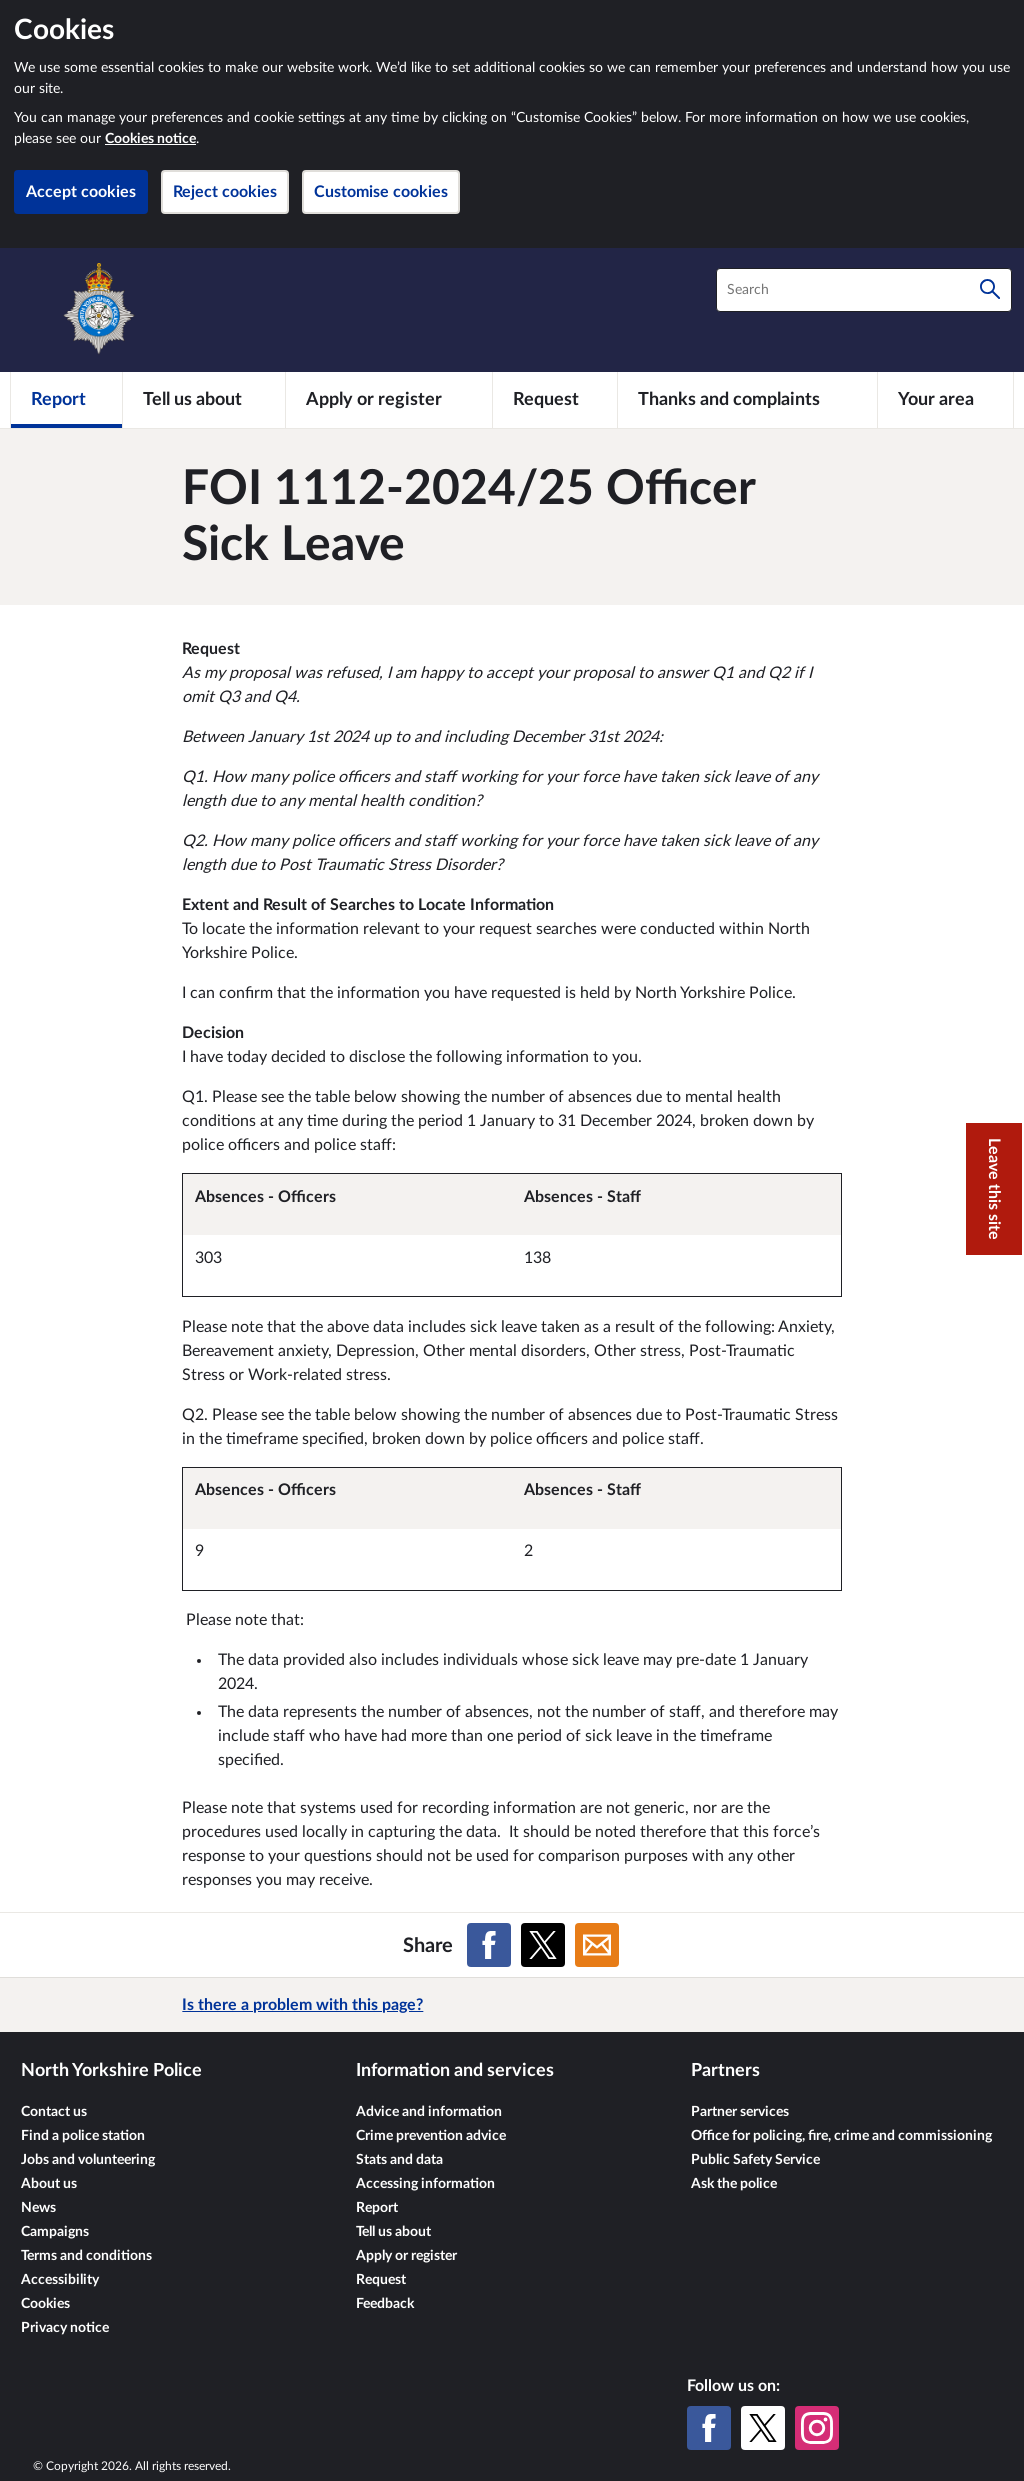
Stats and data (399, 2160)
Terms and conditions (86, 2256)
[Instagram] (817, 2428)
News (38, 2208)
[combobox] (864, 290)
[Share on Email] (597, 1945)
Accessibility (60, 2280)
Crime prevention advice (431, 2136)
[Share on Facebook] (489, 1945)
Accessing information (425, 2184)
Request (381, 2280)
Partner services (740, 2112)
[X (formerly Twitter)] (763, 2428)
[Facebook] (709, 2428)
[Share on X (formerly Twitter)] (543, 1945)
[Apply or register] (388, 400)
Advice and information (429, 2112)
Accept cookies (81, 192)
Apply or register (406, 2256)
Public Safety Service (755, 2160)
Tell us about (393, 2232)
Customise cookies (381, 192)
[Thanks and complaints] (747, 400)
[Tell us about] (204, 400)
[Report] (66, 400)
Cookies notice (150, 139)
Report (377, 2208)
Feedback (385, 2304)
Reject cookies (225, 192)
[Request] (555, 400)
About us (49, 2184)
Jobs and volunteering (88, 2160)
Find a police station (83, 2136)
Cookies (45, 2304)
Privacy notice (65, 2328)
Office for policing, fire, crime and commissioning (841, 2136)
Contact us (54, 2112)
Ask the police (734, 2184)
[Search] (990, 290)
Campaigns (55, 2232)
